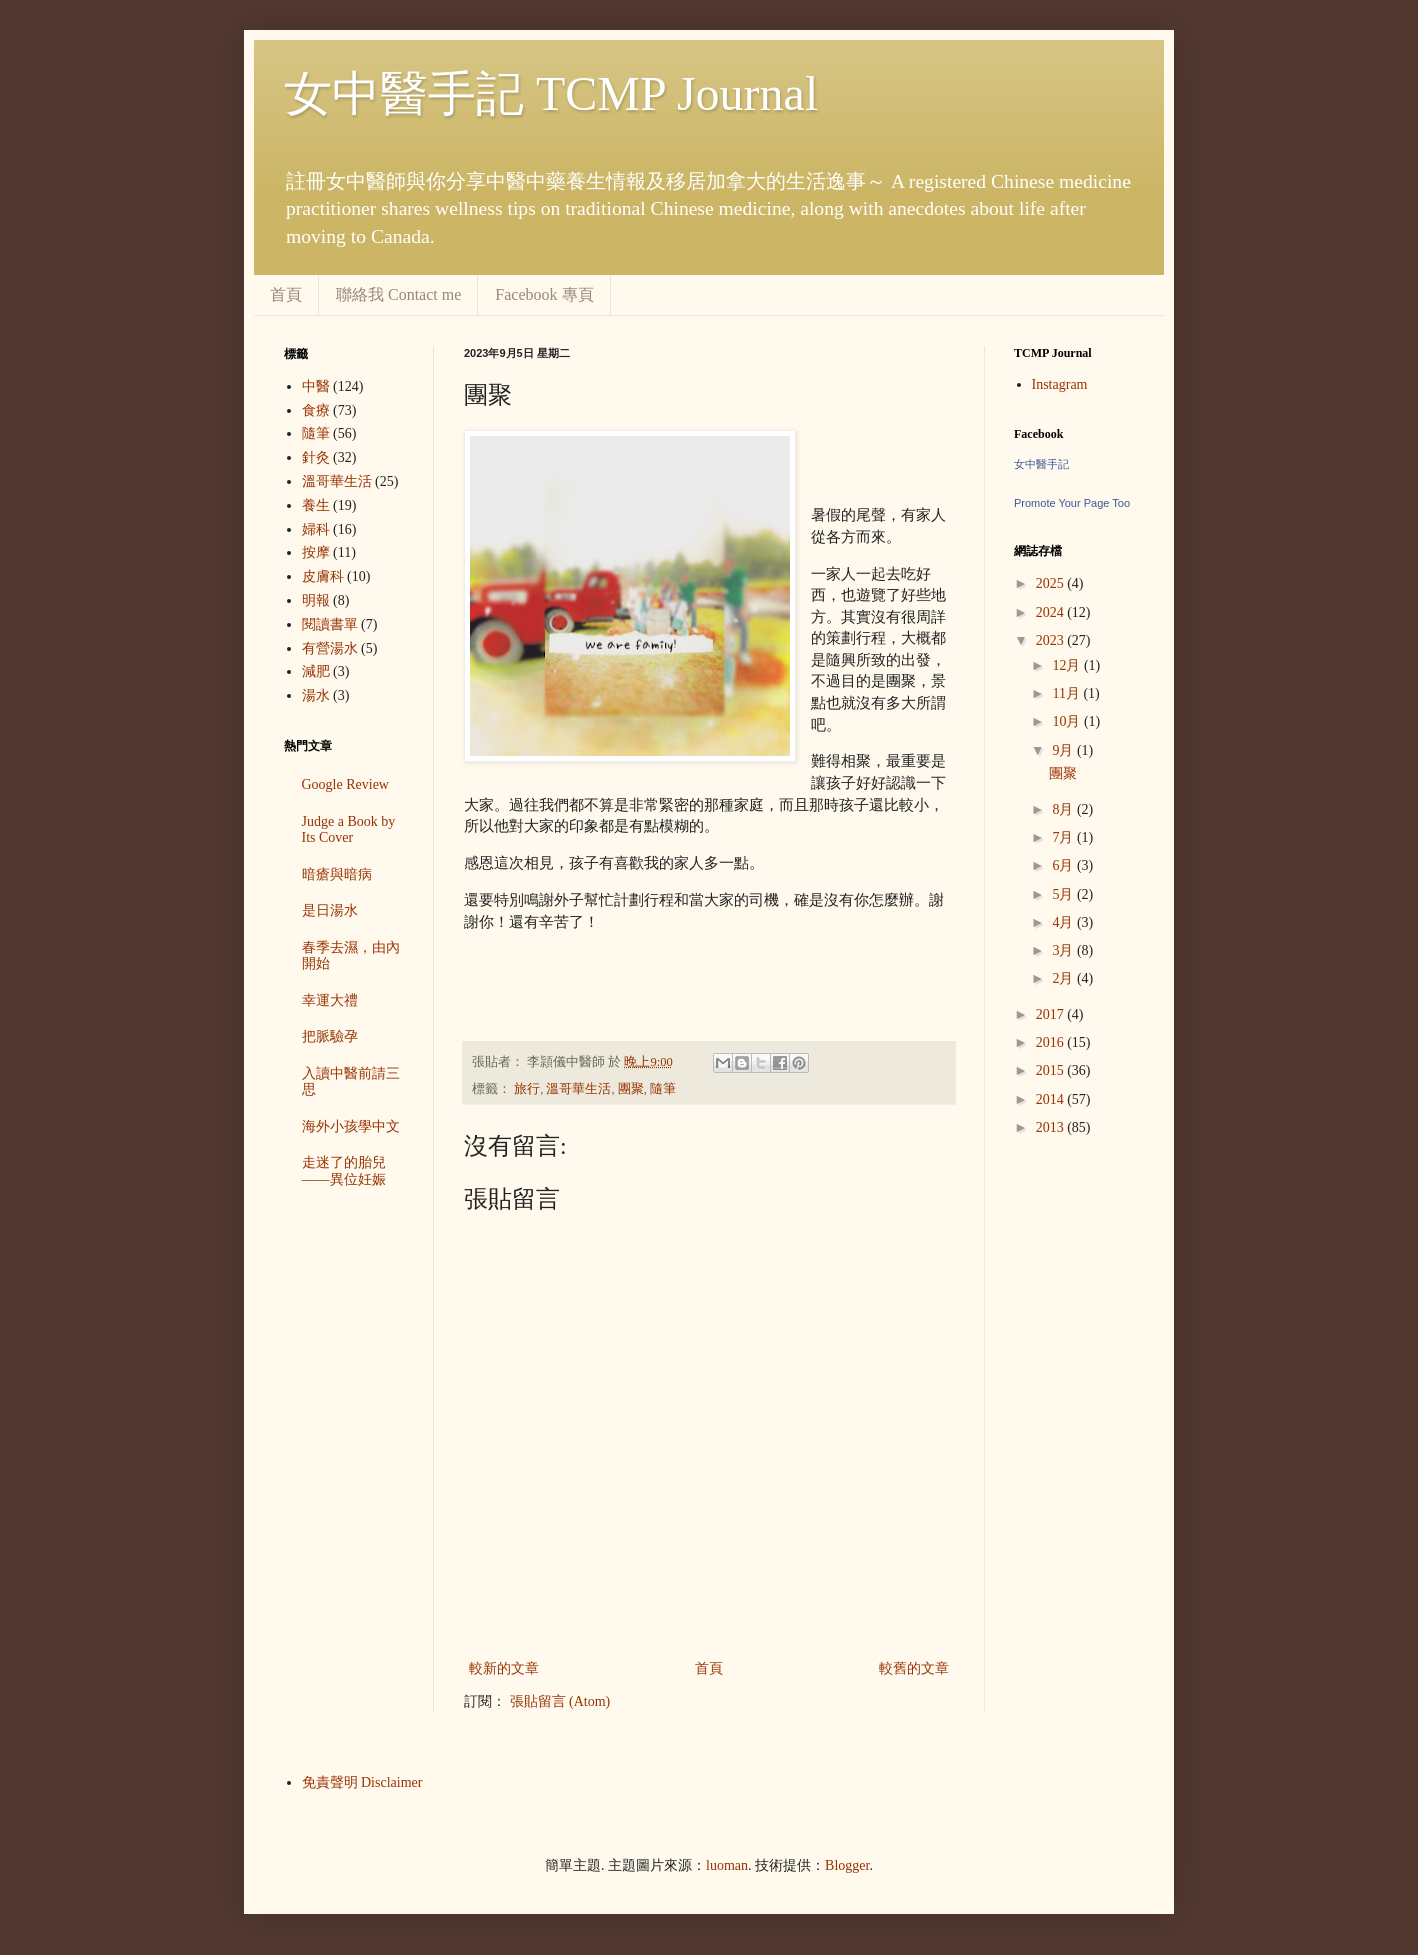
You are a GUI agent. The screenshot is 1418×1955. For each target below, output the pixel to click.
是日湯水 (330, 910)
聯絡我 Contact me (398, 294)
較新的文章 (504, 1668)
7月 (1064, 837)
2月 (1064, 978)
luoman (727, 1865)
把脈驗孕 (330, 1036)
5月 (1064, 894)
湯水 (316, 695)
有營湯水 (330, 648)
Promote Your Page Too (1072, 503)
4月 (1064, 922)
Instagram (1060, 384)
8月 (1064, 809)
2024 (1052, 612)
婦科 (316, 529)
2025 (1052, 583)
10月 (1068, 721)
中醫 (316, 386)
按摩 (316, 552)
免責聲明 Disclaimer (362, 1782)
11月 (1067, 693)
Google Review (345, 784)
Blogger (847, 1865)
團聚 (631, 1089)
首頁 (286, 294)
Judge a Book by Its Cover (349, 830)
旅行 (527, 1089)
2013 (1052, 1127)
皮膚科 (323, 576)
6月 (1064, 865)
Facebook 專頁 (544, 294)
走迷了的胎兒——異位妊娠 (344, 1171)
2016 (1052, 1042)
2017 (1052, 1014)
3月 (1064, 950)
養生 (316, 505)
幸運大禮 (330, 1000)
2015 (1052, 1070)
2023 (1052, 640)
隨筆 (663, 1089)
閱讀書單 (330, 624)
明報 (316, 600)
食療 (316, 410)
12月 (1068, 665)
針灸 (316, 457)
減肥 (316, 671)
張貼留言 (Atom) (560, 1701)
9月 (1064, 750)
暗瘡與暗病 (337, 874)
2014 (1052, 1099)
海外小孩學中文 (351, 1126)
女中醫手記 (1041, 464)
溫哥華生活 (578, 1089)
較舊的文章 (914, 1668)
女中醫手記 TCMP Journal (551, 93)
